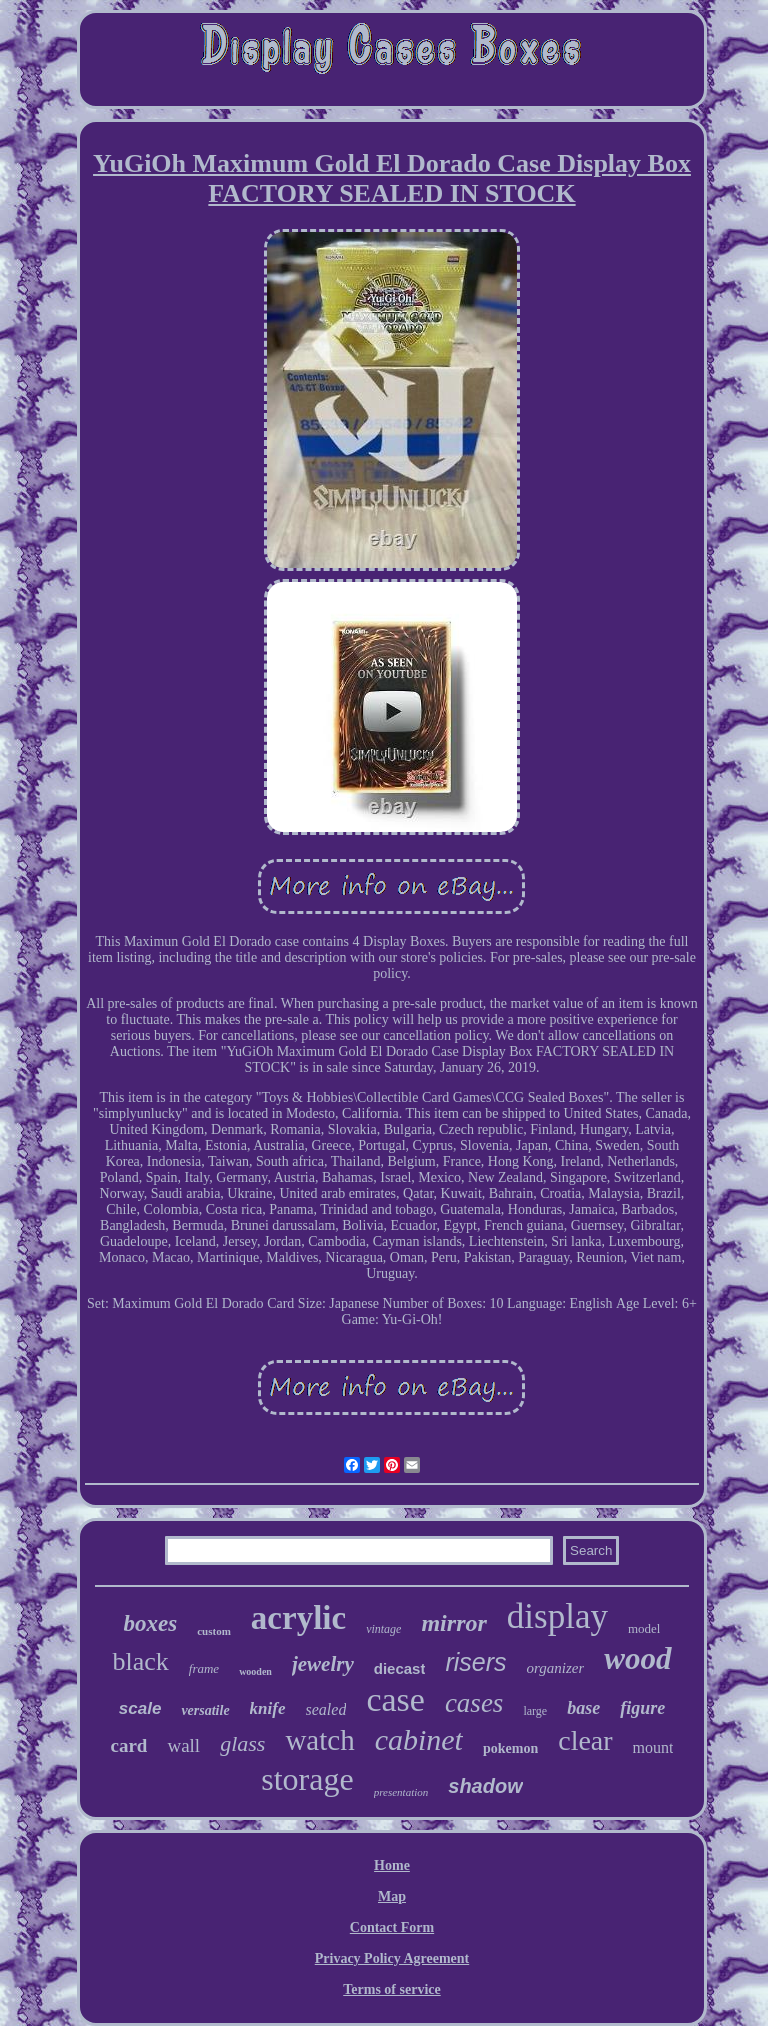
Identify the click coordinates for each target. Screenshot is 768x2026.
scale (140, 1708)
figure (642, 1708)
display (557, 1616)
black (140, 1661)
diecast (400, 1668)
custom (214, 1631)
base (583, 1708)
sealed (326, 1709)
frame (204, 1668)
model (644, 1628)
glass (242, 1743)
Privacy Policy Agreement (392, 1958)
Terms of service (391, 1989)
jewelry (323, 1664)
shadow (485, 1786)
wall (183, 1745)
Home (392, 1865)
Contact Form (392, 1927)
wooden (255, 1671)
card (129, 1745)
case (395, 1699)
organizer (556, 1668)
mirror (453, 1623)
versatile (205, 1710)
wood (637, 1658)
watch (319, 1740)
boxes (151, 1623)
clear (585, 1740)
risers (475, 1662)
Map (392, 1896)
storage (307, 1779)
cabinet (419, 1739)
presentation (401, 1792)
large (535, 1711)
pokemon (510, 1748)
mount (653, 1747)
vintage (383, 1629)
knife (268, 1708)
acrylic (298, 1618)
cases (474, 1703)
